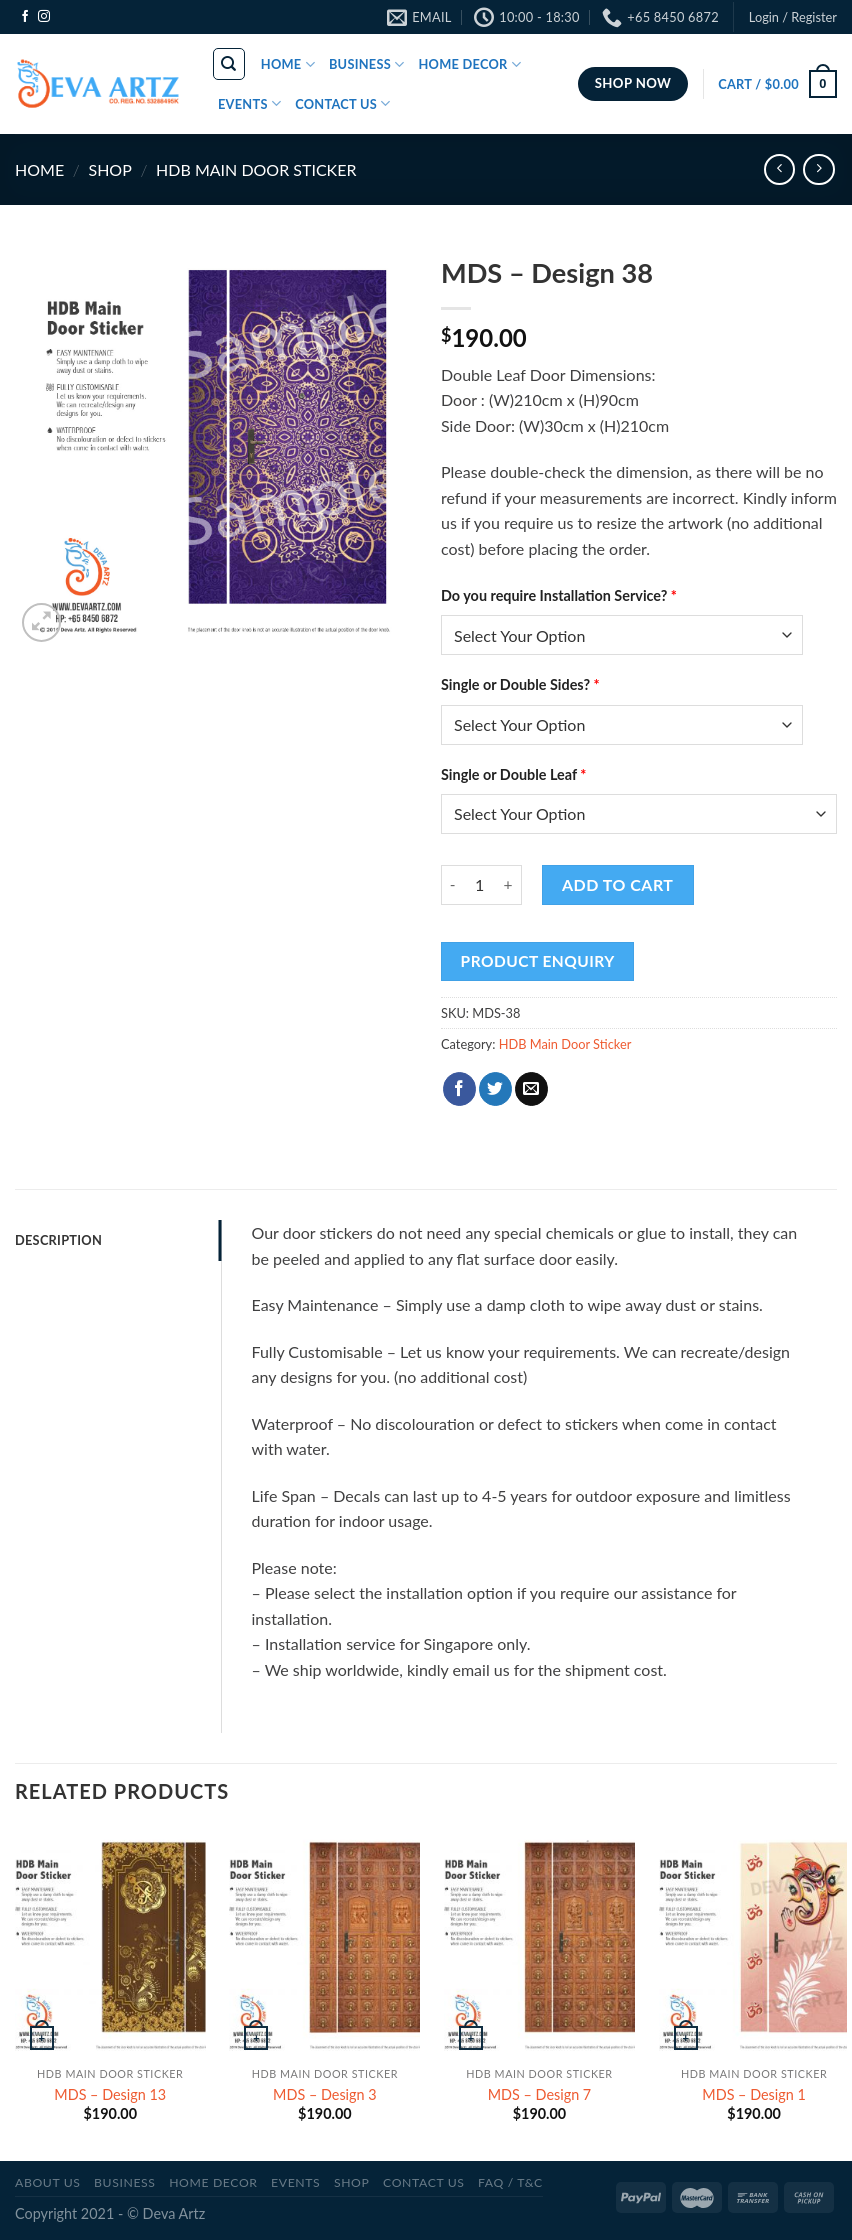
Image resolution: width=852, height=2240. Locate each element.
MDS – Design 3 (325, 2094)
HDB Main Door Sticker (256, 169)
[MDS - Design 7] (539, 1942)
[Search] (229, 64)
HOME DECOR (469, 64)
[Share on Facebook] (459, 1089)
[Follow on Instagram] (44, 17)
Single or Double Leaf (513, 774)
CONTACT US (342, 103)
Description (58, 1240)
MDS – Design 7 (540, 2094)
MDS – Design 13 (110, 2094)
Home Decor (213, 2182)
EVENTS (249, 103)
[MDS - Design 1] (754, 1942)
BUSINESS (367, 64)
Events (295, 2182)
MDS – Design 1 (754, 2094)
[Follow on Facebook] (25, 17)
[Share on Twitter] (495, 1089)
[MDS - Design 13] (110, 1942)
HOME (288, 64)
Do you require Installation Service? (559, 595)
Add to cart (617, 884)
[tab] (118, 1240)
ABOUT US (48, 2182)
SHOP (109, 169)
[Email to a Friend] (531, 1089)
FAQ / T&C (510, 2182)
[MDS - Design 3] (324, 1942)
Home (39, 169)
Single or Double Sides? (520, 684)
